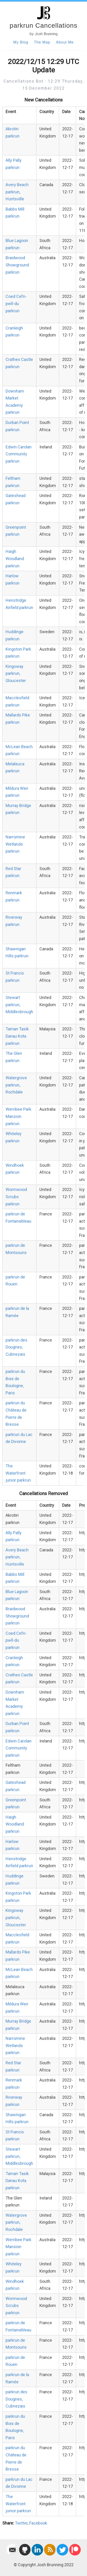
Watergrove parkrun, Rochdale (16, 1084)
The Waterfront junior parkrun (18, 1473)
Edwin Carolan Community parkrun (19, 454)
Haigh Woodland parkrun (15, 558)
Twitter (21, 2523)
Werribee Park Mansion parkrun (18, 1116)
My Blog (20, 42)
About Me (65, 42)
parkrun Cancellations (43, 25)
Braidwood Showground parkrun (17, 264)
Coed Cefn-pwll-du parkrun (16, 303)
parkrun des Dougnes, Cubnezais (16, 1347)
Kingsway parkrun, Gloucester (16, 673)
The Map (42, 42)
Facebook (38, 2523)
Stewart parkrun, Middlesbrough (19, 1004)
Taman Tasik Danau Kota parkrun (17, 1036)
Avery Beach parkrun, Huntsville (17, 191)
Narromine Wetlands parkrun (15, 844)
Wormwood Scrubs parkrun (16, 1196)
